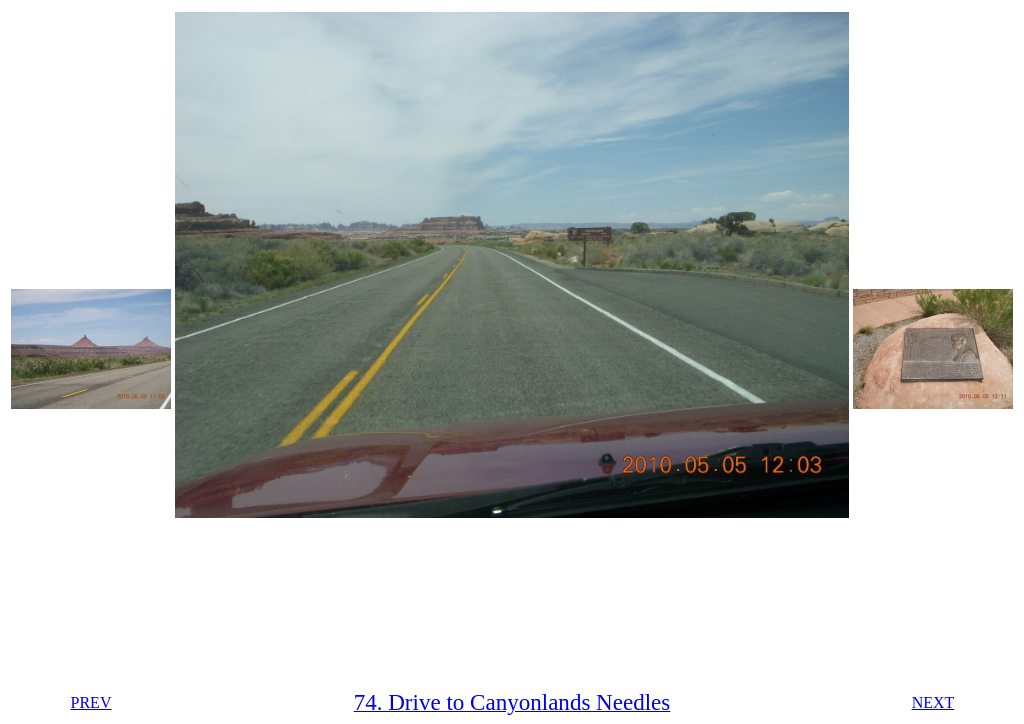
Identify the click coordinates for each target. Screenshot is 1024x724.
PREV (91, 702)
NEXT (933, 702)
